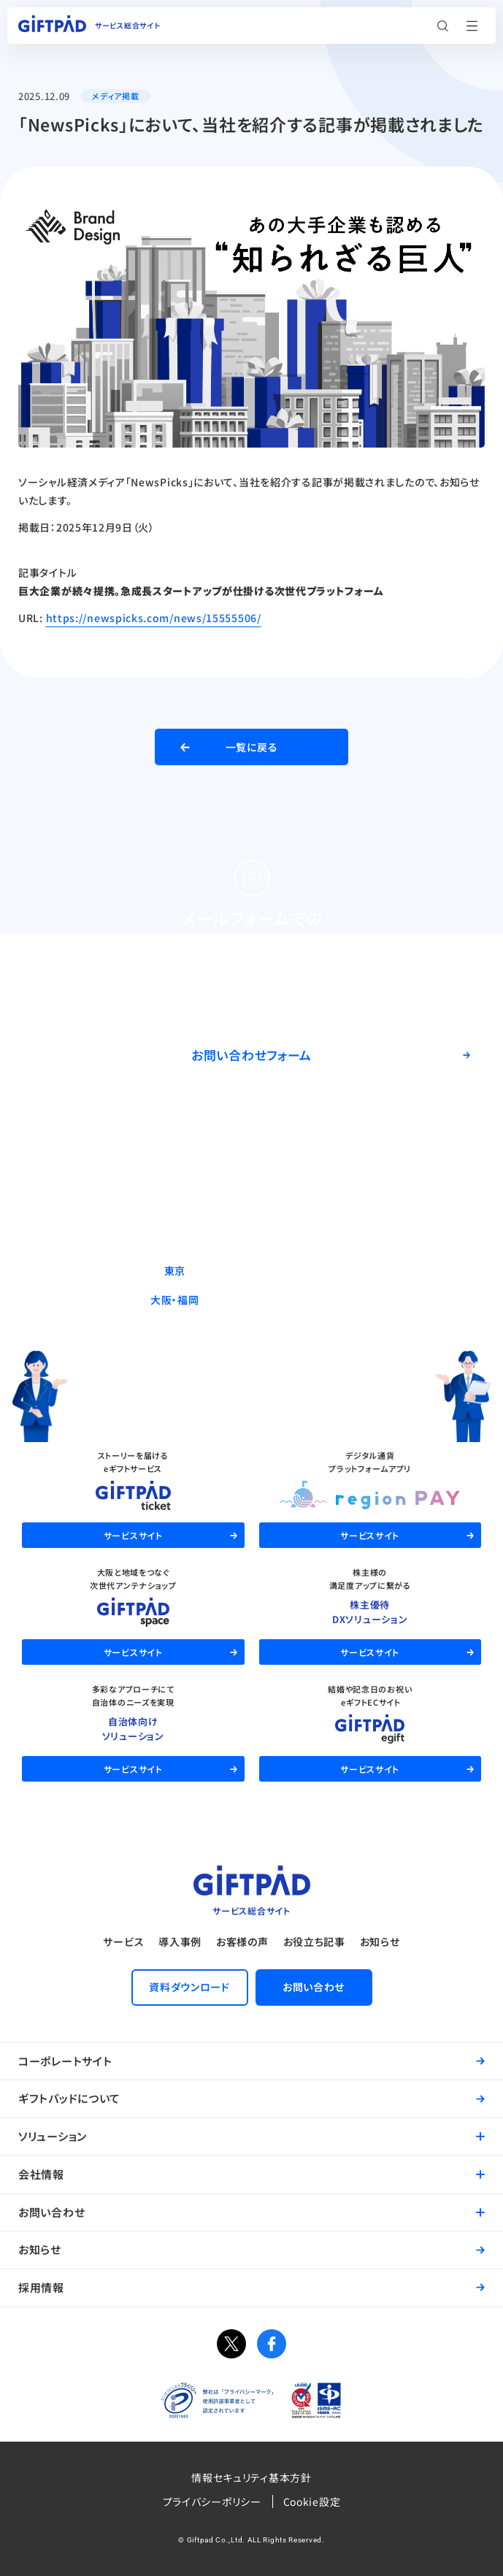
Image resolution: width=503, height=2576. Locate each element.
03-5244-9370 (284, 1270)
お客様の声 (242, 1941)
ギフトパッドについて (69, 2098)
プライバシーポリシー (212, 2501)
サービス (123, 1941)
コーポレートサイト (65, 2061)
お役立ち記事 (314, 1941)
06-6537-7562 (284, 1299)
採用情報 (41, 2287)
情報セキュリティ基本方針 (251, 2477)
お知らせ (380, 1941)
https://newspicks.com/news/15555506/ (153, 617)
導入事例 (179, 1941)
